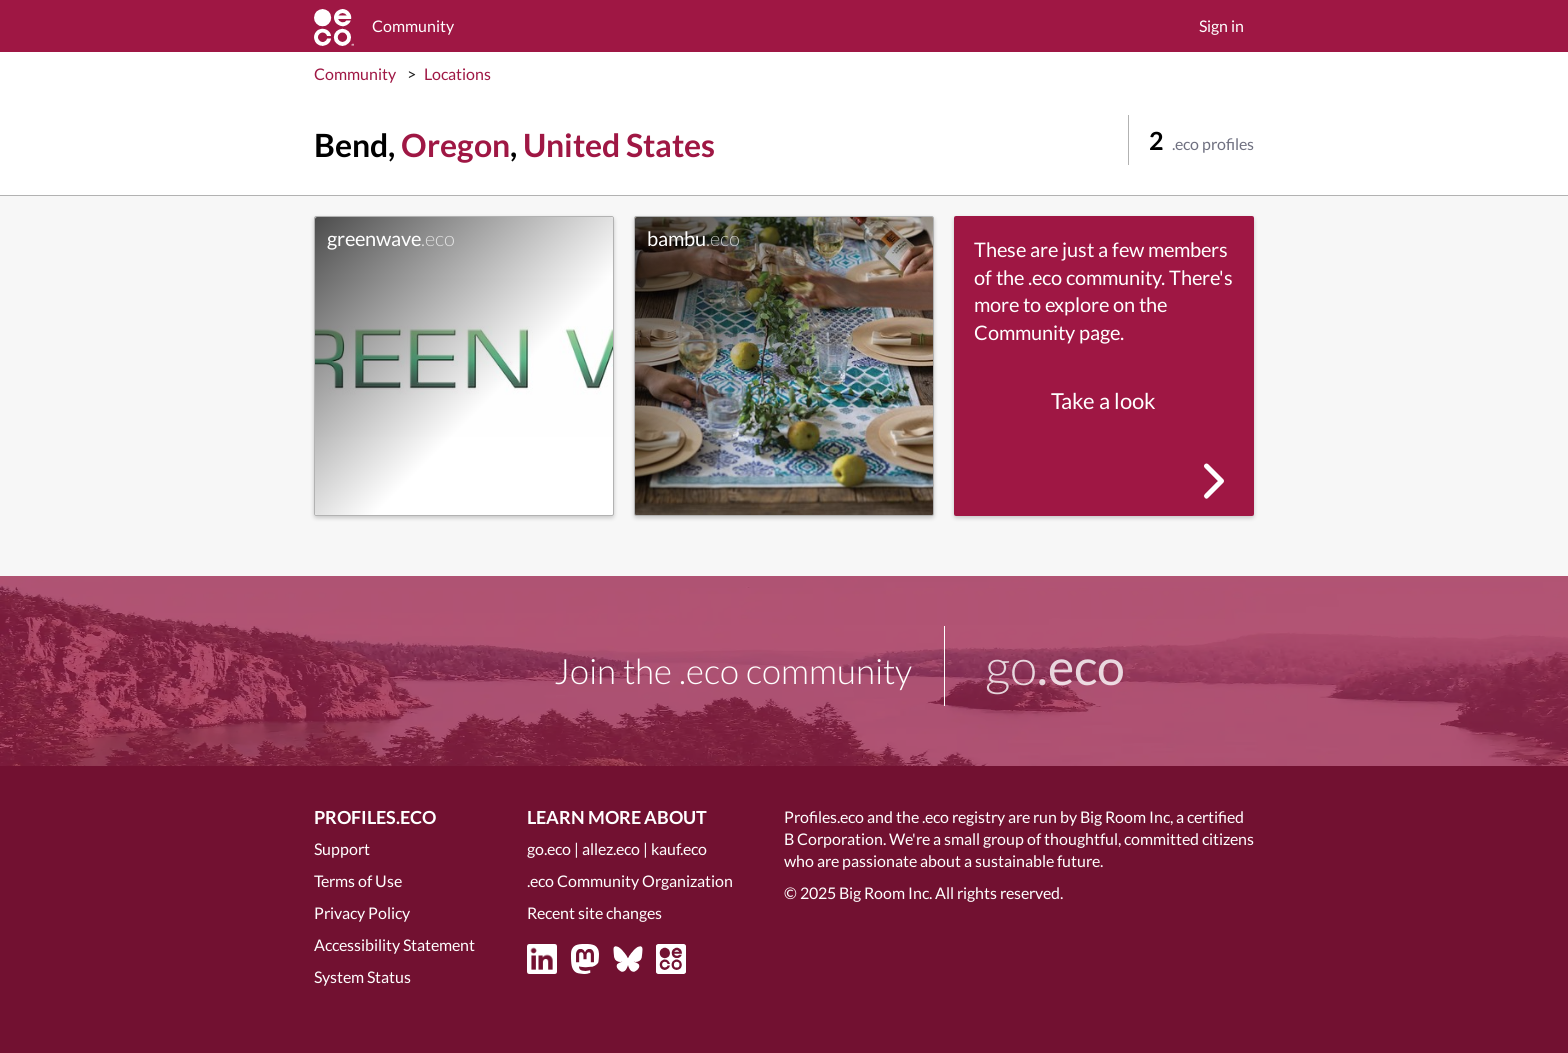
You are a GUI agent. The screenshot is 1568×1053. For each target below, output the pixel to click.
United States (619, 144)
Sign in (1221, 25)
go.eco (549, 848)
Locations (457, 73)
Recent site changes (594, 912)
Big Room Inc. (885, 892)
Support (342, 848)
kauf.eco (679, 848)
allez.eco (611, 848)
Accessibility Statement (394, 944)
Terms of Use (358, 880)
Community (355, 73)
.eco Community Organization (630, 880)
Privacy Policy (362, 912)
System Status (362, 976)
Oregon (455, 144)
